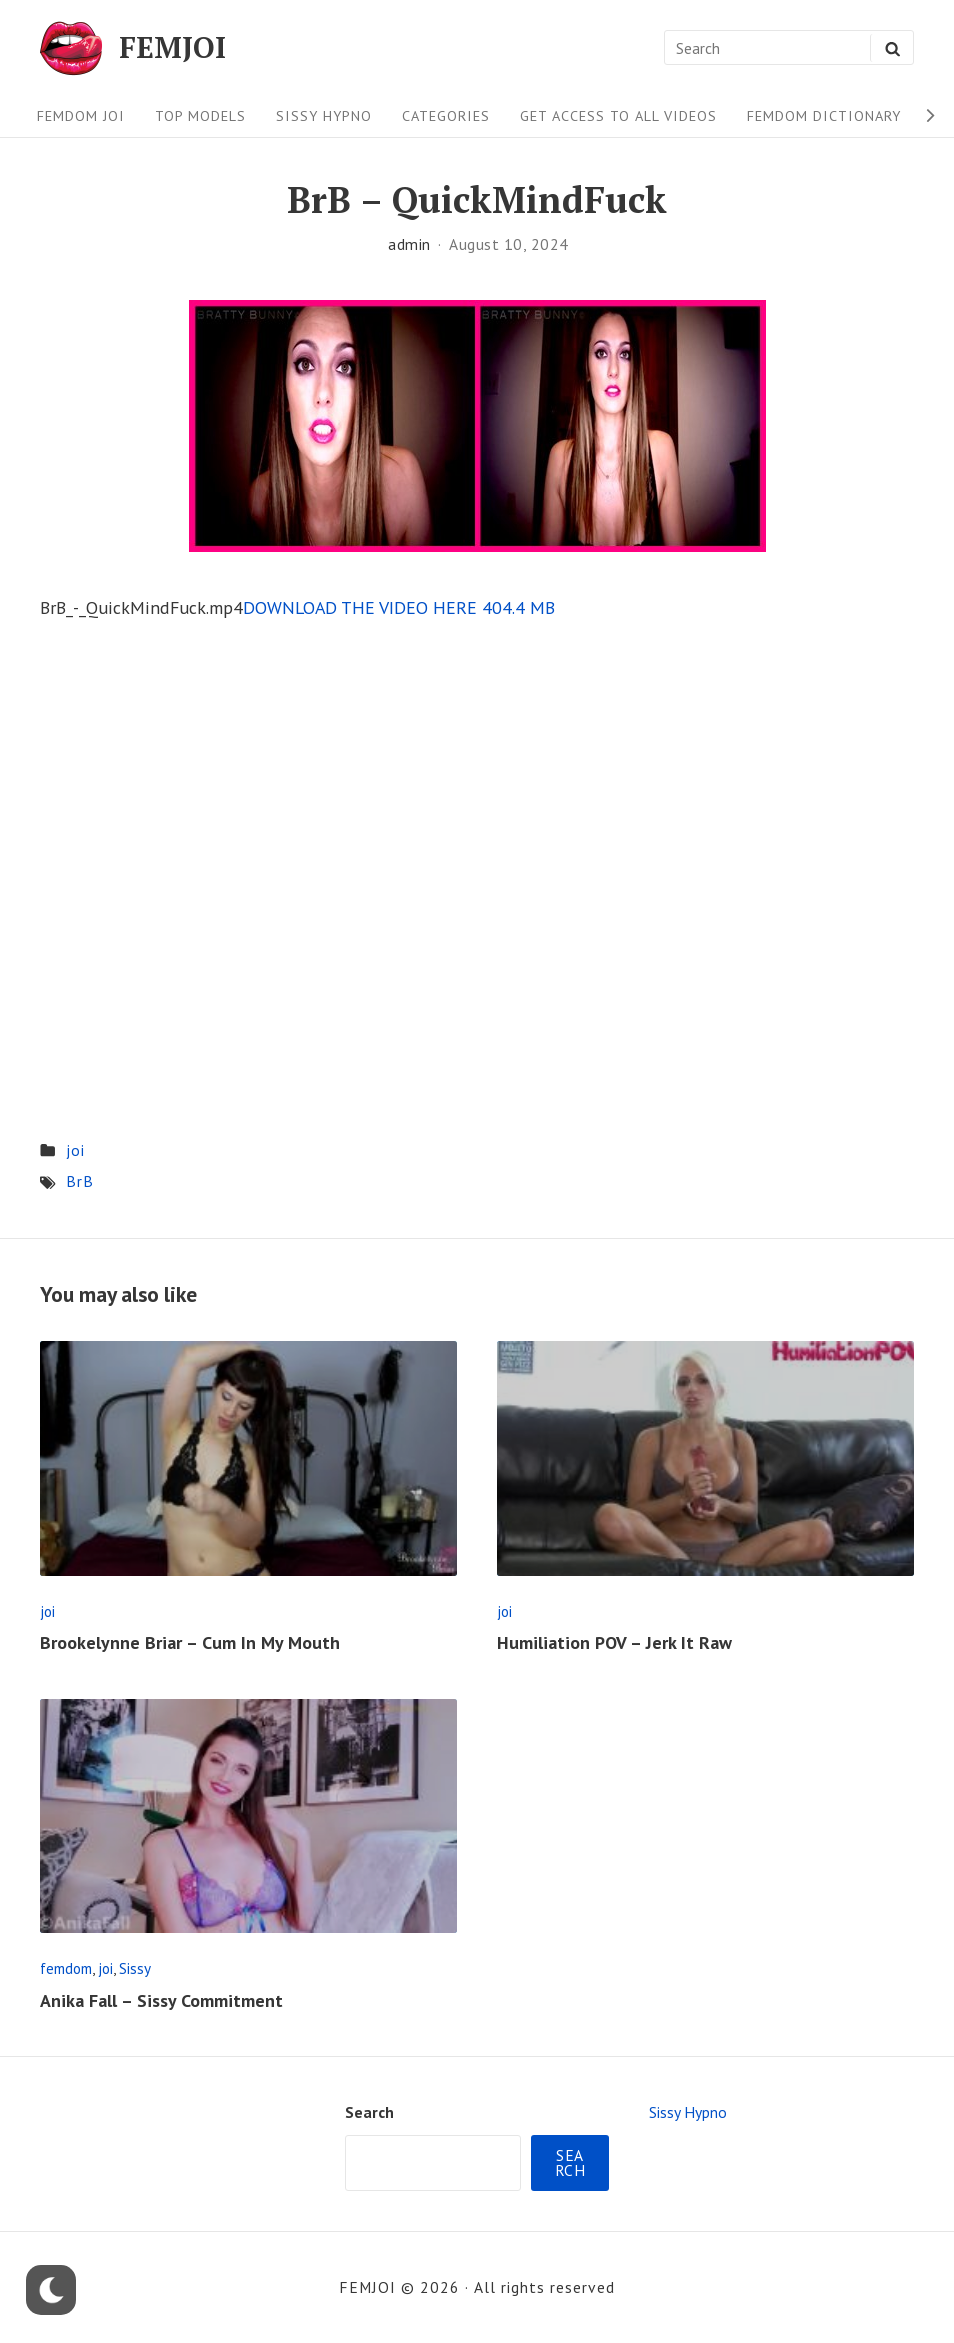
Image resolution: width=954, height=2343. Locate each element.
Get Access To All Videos (618, 115)
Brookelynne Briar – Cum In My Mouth (190, 1642)
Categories (446, 115)
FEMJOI (172, 47)
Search (369, 2112)
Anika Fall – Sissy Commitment (161, 2000)
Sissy (135, 1968)
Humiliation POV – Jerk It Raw (614, 1642)
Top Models (200, 115)
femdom (66, 1968)
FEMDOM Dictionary (824, 115)
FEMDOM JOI (81, 115)
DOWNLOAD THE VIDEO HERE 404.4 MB (399, 607)
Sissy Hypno (324, 115)
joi (75, 1150)
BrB (80, 1181)
